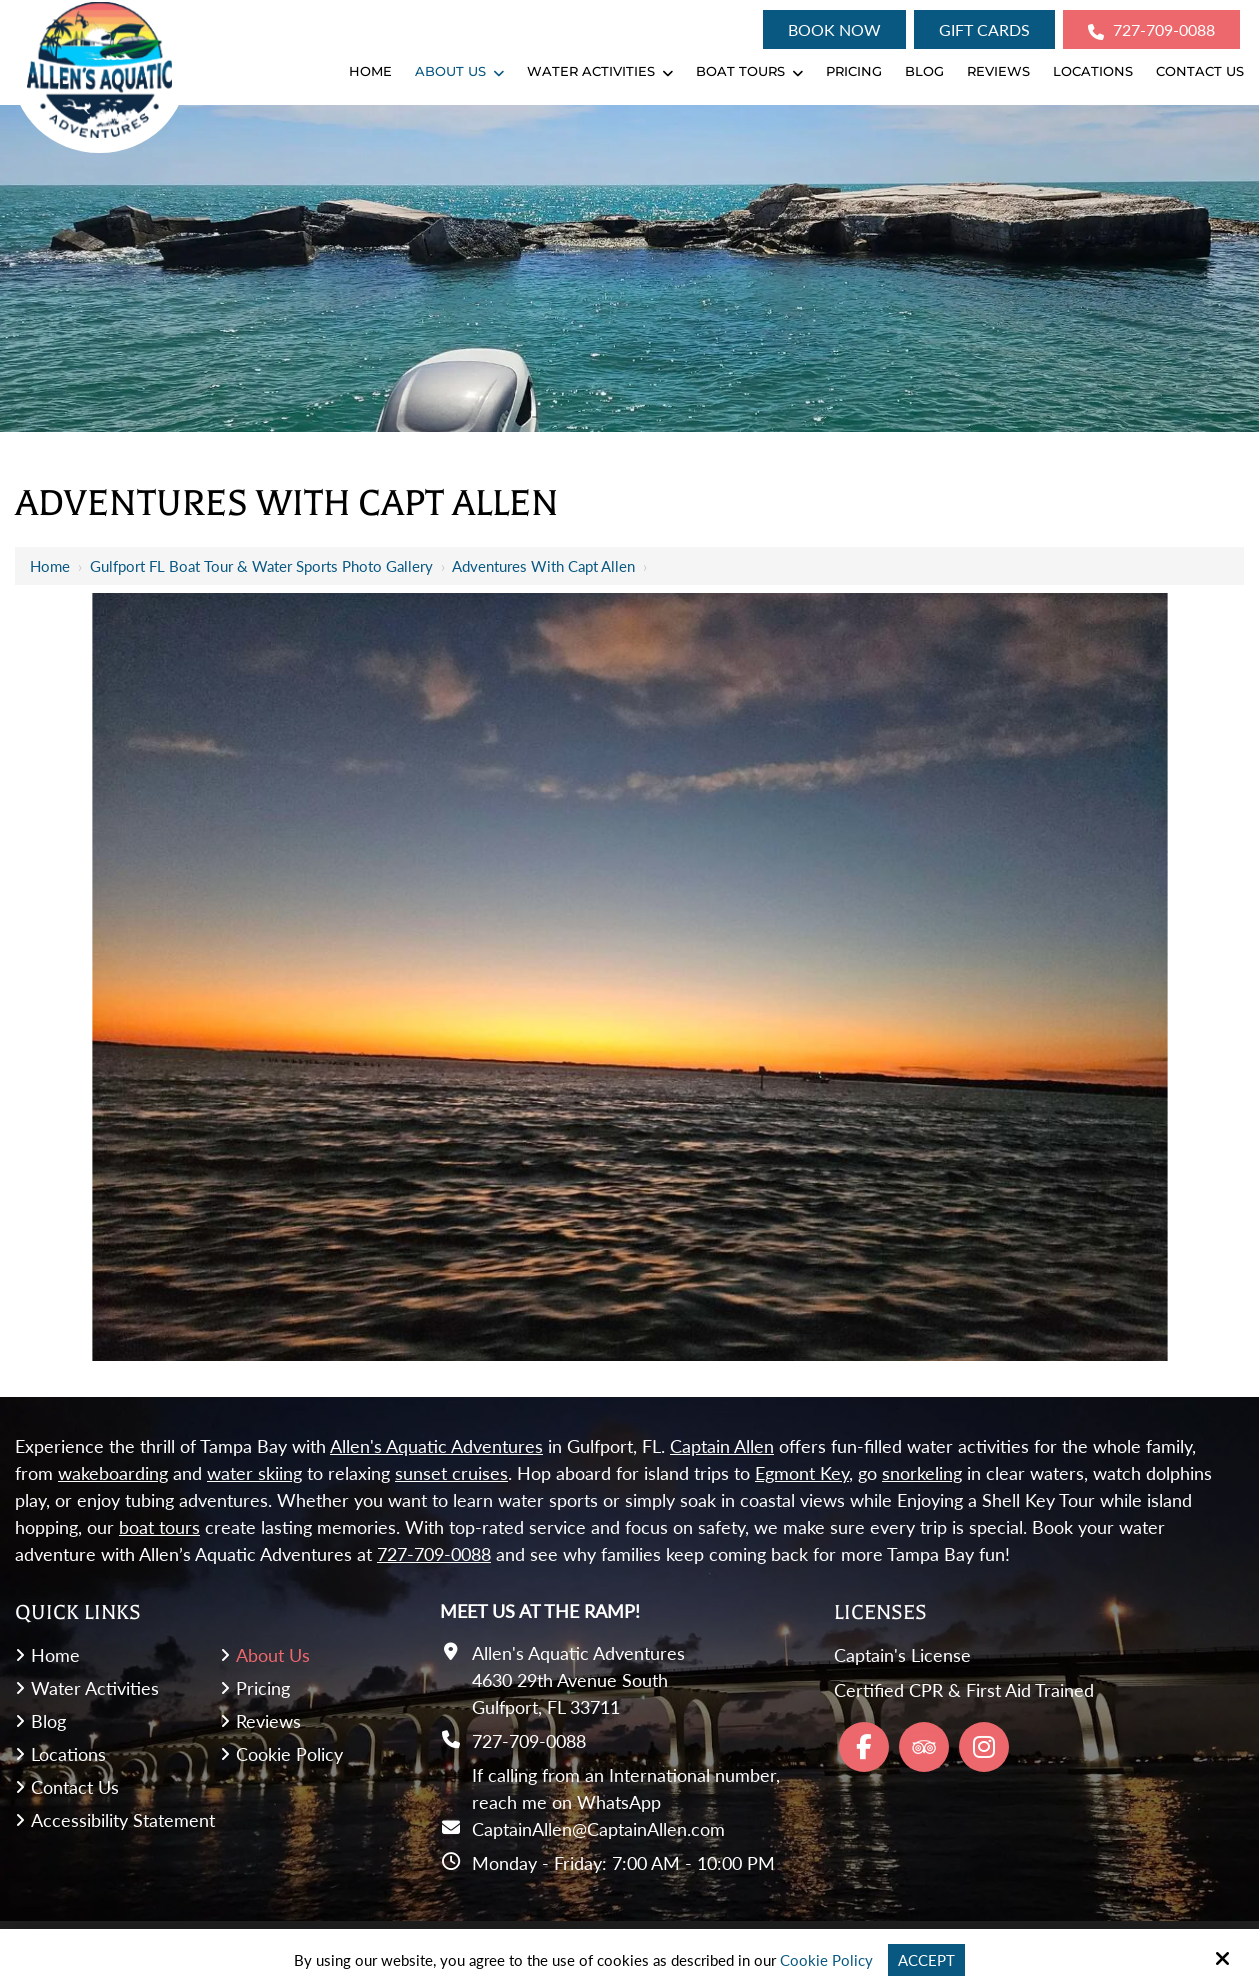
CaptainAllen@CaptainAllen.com (598, 1829)
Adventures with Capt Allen (543, 566)
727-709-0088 (1151, 30)
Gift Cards (984, 29)
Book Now (834, 29)
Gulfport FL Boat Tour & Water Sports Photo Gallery (261, 566)
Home (50, 566)
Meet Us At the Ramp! (540, 1611)
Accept (926, 1960)
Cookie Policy (826, 1960)
